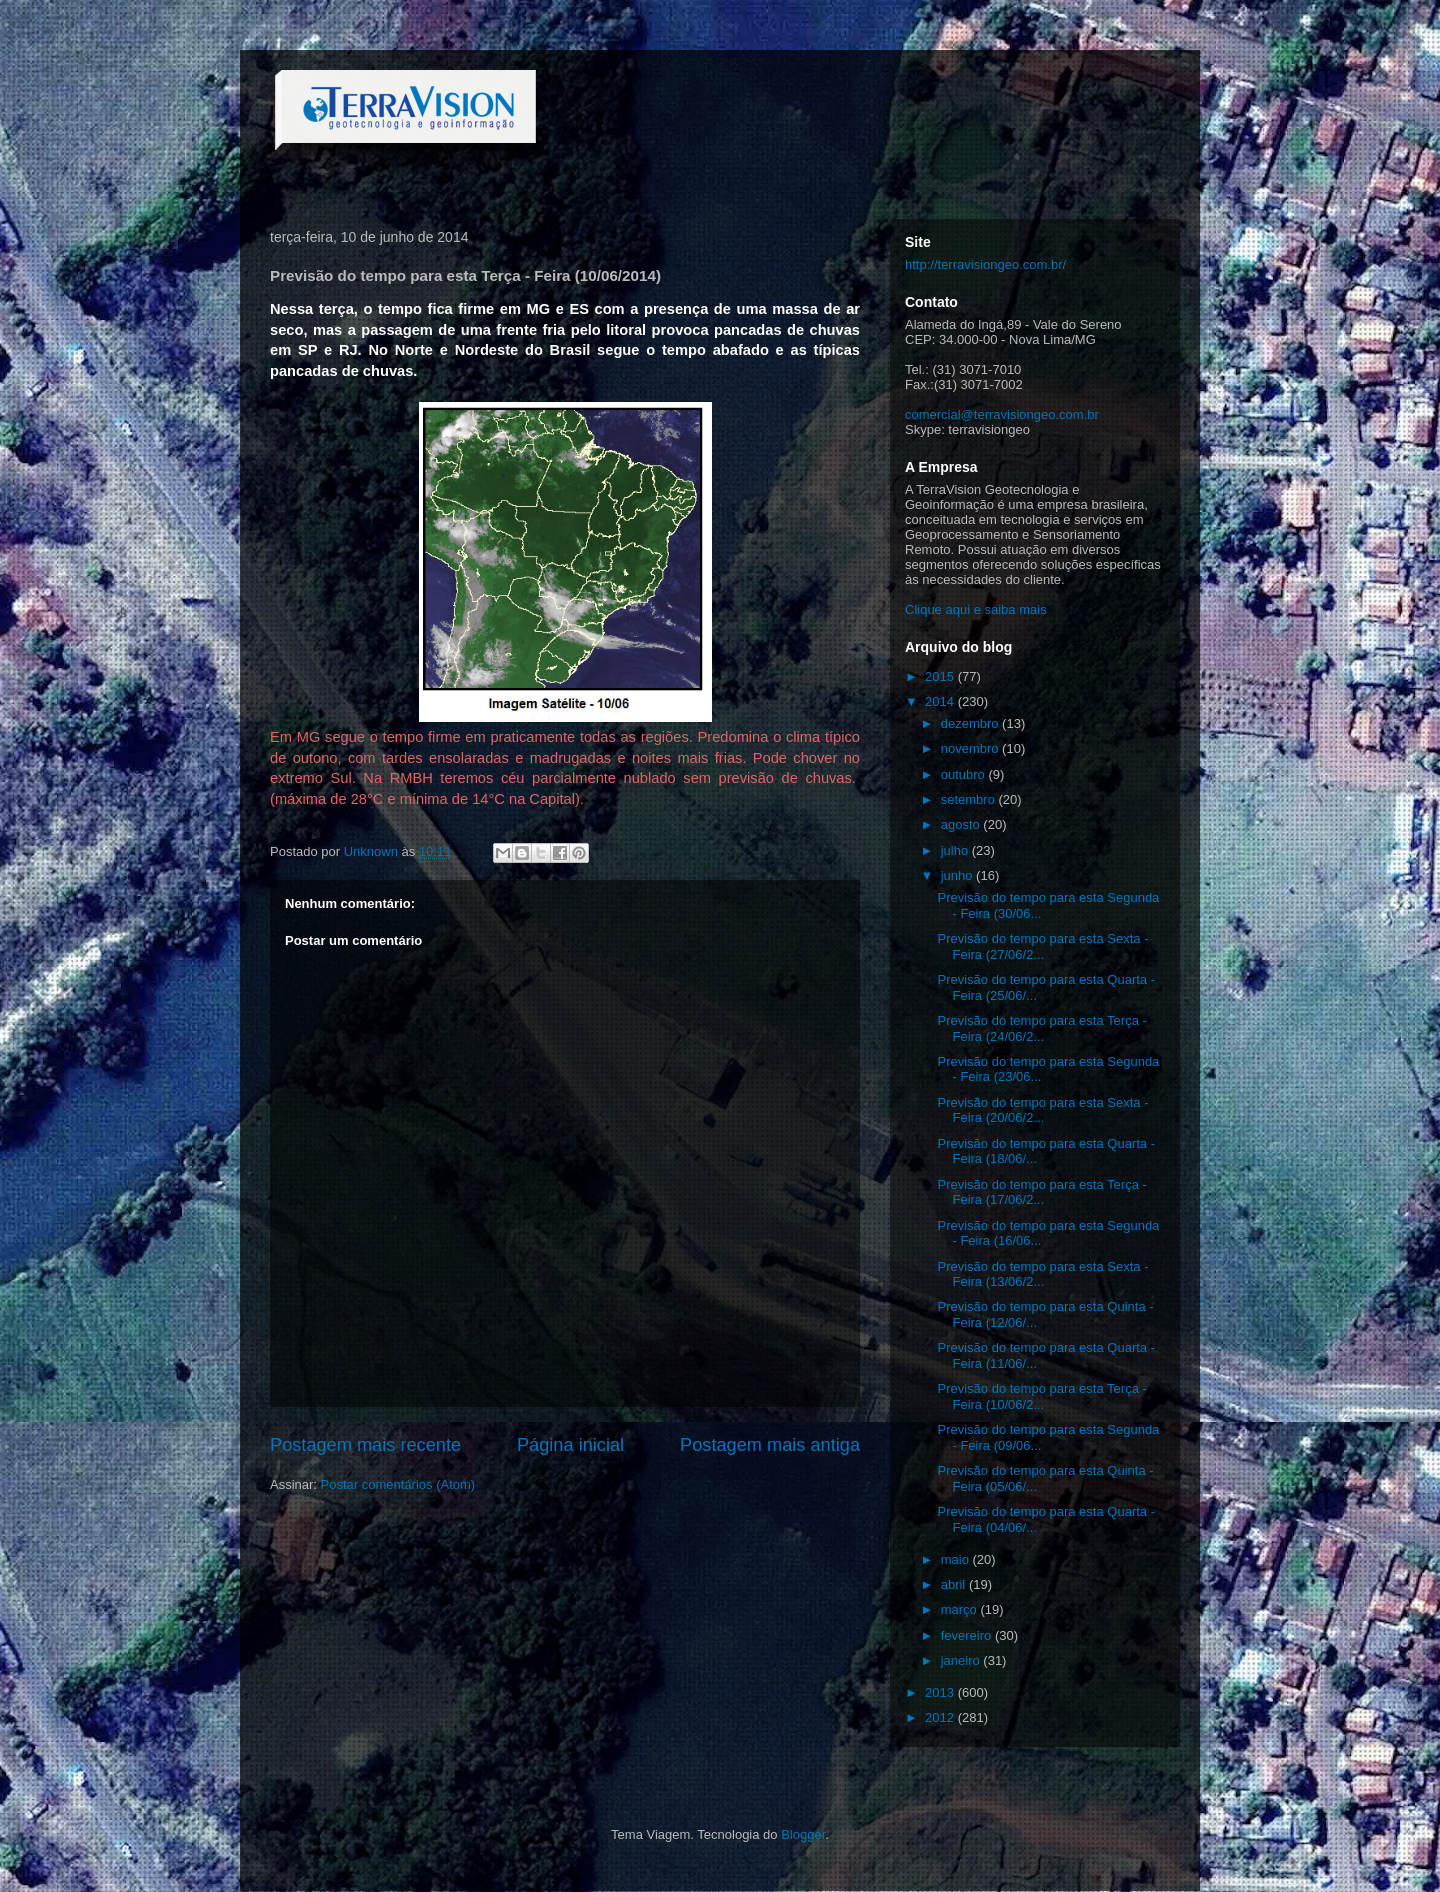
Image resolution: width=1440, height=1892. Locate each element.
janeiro (962, 1660)
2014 (941, 701)
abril (955, 1584)
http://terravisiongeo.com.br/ (985, 264)
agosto (962, 824)
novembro (971, 748)
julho (956, 850)
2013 (941, 1692)
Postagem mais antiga (770, 1445)
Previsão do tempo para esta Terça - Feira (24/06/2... (1041, 1028)
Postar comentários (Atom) (398, 1484)
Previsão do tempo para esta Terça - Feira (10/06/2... (1041, 1396)
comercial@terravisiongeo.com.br (1002, 414)
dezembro (971, 723)
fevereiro (968, 1635)
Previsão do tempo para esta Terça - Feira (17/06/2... (1041, 1192)
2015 (941, 676)
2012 (941, 1717)
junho (958, 875)
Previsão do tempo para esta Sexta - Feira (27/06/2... (1042, 946)
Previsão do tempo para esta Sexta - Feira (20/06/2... (1042, 1110)
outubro (965, 774)
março (961, 1609)
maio (957, 1559)
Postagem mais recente (365, 1445)
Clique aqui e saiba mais (976, 609)
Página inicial (570, 1445)
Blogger (803, 1834)
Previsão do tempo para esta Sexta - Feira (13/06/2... (1042, 1274)
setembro (970, 799)
